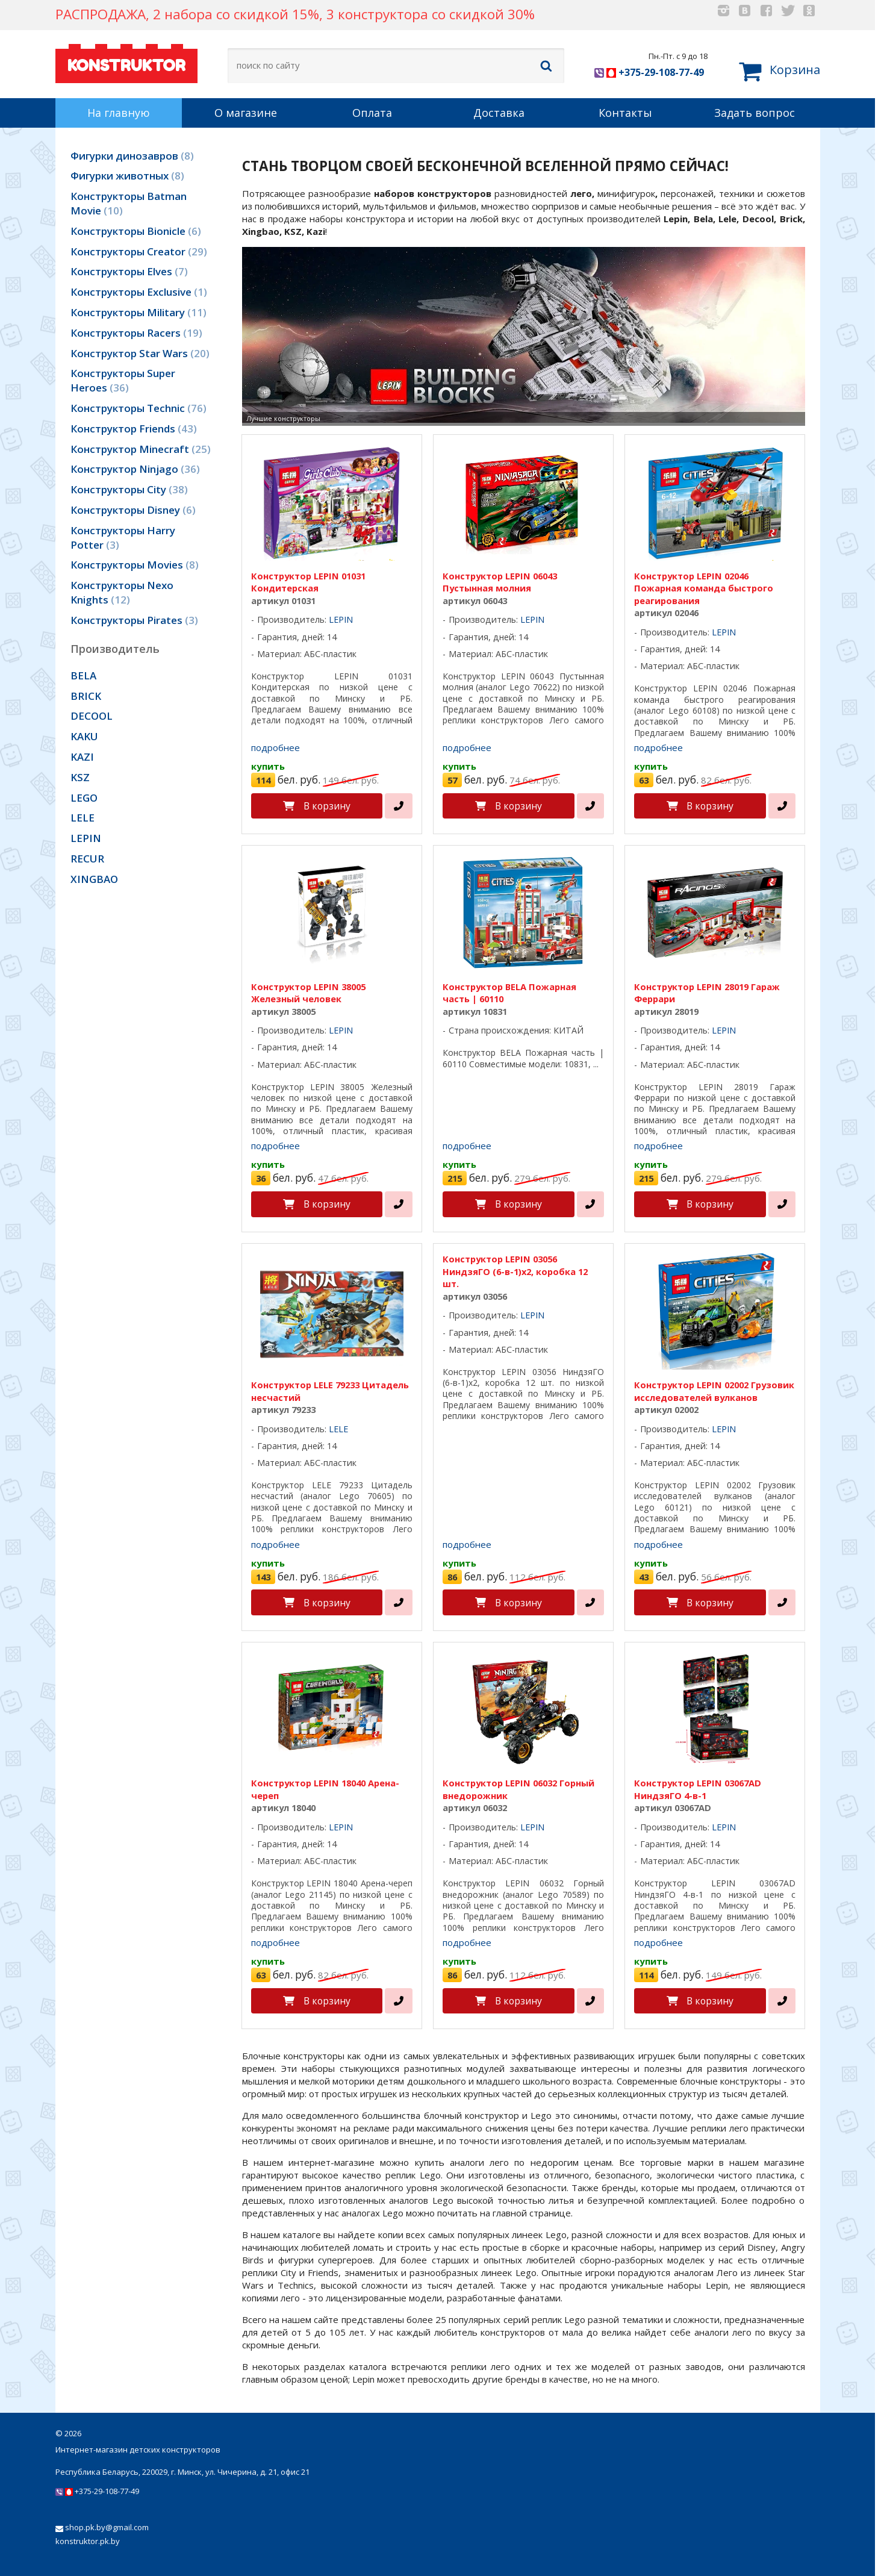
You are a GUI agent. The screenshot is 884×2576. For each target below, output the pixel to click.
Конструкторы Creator (138, 251)
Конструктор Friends (133, 428)
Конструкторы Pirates (134, 620)
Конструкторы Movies (134, 565)
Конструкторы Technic (138, 408)
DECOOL (91, 716)
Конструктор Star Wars (140, 353)
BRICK (85, 696)
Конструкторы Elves (129, 271)
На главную (118, 112)
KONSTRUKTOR (126, 62)
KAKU (84, 736)
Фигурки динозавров (132, 156)
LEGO (84, 798)
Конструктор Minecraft (140, 449)
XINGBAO (94, 879)
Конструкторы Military (138, 312)
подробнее (275, 747)
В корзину (326, 805)
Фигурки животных (127, 175)
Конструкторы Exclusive (138, 292)
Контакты (625, 112)
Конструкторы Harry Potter (122, 537)
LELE (82, 818)
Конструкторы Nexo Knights (121, 592)
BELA (83, 675)
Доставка (498, 112)
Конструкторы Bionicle (135, 231)
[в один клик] (398, 806)
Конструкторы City (129, 489)
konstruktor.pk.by (87, 2541)
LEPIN (85, 838)
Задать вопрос (754, 112)
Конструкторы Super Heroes (122, 380)
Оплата (372, 112)
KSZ (80, 777)
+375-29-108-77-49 (649, 72)
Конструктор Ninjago (135, 469)
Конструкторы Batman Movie (128, 203)
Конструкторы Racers (136, 333)
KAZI (82, 757)
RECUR (87, 858)
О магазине (245, 112)
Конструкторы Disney (133, 510)
